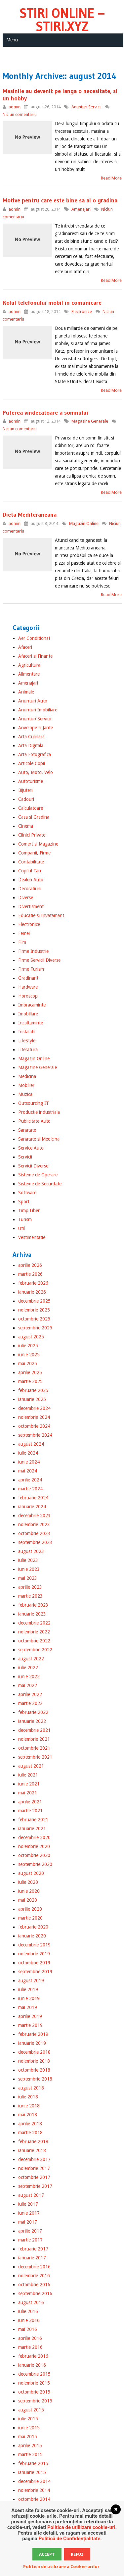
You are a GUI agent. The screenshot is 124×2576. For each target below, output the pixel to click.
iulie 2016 (28, 2311)
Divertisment (31, 906)
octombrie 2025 (34, 1318)
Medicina (27, 1076)
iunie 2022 (29, 1676)
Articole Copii (31, 763)
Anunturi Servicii (86, 106)
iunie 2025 (29, 1354)
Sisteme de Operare (38, 1174)
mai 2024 (27, 1470)
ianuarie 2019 (32, 2043)
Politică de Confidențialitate (69, 2539)
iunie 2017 (29, 2213)
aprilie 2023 (30, 1587)
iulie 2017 (28, 2204)
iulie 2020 (28, 1882)
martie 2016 (30, 2347)
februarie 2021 (33, 1819)
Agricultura (29, 665)
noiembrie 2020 (34, 1846)
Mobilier (26, 1085)
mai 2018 (27, 2114)
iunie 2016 (29, 2320)
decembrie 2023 (34, 1515)
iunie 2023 (29, 1569)
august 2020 (31, 1873)
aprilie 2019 (30, 2016)
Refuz (77, 2554)
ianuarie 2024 (32, 1506)
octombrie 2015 (34, 2392)
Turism (25, 1219)
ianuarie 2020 (32, 1935)
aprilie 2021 (30, 1801)
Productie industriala (39, 1112)
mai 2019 (27, 2007)
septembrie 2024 (35, 1435)
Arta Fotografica (34, 754)
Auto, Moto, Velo (35, 772)
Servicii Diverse (33, 1165)
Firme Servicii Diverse (39, 960)
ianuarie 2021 (32, 1828)
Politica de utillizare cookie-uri (81, 2527)
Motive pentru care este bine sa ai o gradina (60, 200)
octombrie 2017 (34, 2177)
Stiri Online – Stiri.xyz (62, 20)
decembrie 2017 (34, 2159)
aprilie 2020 (30, 1909)
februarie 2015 (33, 2463)
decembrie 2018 (34, 2052)
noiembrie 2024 (34, 1417)
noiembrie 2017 (34, 2168)
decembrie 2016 (34, 2266)
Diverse (25, 897)
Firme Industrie (33, 951)
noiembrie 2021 (34, 1739)
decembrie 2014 (34, 2481)
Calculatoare (30, 808)
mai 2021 (27, 1792)
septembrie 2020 (35, 1864)
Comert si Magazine (38, 844)
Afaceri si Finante (35, 656)
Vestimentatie (31, 1237)
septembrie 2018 (35, 2079)
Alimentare (29, 674)
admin (15, 106)
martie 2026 (30, 1274)
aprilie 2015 (30, 2445)
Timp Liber (29, 1210)
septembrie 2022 (35, 1649)
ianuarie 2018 (32, 2150)
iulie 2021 (28, 1774)
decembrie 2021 (34, 1730)
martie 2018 (30, 2132)
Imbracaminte (32, 1004)
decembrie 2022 (34, 1622)
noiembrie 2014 (34, 2490)
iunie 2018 (29, 2105)
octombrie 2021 (34, 1748)
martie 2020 (30, 1918)
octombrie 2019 (34, 1962)
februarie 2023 (33, 1605)
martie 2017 (30, 2239)
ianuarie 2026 (32, 1292)
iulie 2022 (28, 1667)
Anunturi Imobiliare (37, 709)
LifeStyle (26, 1040)
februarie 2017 (33, 2248)
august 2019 (31, 1980)
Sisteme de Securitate (40, 1183)
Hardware (28, 987)
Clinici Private (31, 835)
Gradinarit (28, 978)
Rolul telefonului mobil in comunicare (52, 302)
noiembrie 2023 (34, 1524)
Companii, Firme (34, 852)
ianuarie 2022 (32, 1721)
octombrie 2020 (34, 1855)
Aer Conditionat (34, 638)
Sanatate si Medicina (39, 1139)
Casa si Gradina (33, 817)
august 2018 (31, 2087)
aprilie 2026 (30, 1265)
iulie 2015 (28, 2418)
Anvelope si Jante (35, 727)
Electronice (81, 311)
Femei (24, 933)
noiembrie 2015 (34, 2383)
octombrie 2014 (34, 2499)
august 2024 (31, 1444)
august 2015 (31, 2409)
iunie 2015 (29, 2427)
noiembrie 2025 (34, 1310)
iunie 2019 (29, 1998)
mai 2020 (27, 1900)
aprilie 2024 (30, 1479)
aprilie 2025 (30, 1372)
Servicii (25, 1156)
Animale (26, 692)
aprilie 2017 (30, 2231)
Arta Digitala (30, 745)
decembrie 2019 (34, 1944)
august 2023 (31, 1551)
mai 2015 (27, 2436)
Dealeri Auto (30, 879)
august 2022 (31, 1658)
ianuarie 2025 (32, 1399)
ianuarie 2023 (32, 1614)
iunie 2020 (29, 1891)
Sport (23, 1201)
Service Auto (31, 1148)
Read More (111, 178)
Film (22, 942)
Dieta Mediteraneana (30, 514)
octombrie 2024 (34, 1426)
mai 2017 (27, 2222)
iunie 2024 (29, 1462)
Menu (12, 39)
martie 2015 (30, 2454)
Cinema (25, 826)
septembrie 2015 (35, 2400)
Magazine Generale (89, 421)
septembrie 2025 (35, 1327)
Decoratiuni (29, 888)
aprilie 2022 (30, 1694)
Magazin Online (84, 523)
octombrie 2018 (34, 2070)
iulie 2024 (28, 1453)
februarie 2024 (33, 1497)
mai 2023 (27, 1578)
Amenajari (81, 209)
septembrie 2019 (35, 1971)
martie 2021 (30, 1810)
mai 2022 (27, 1685)
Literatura (28, 1049)
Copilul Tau (29, 870)
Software (27, 1192)
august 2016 (31, 2302)
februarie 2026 (33, 1283)
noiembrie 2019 (34, 1953)
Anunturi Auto (32, 700)
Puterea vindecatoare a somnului (45, 412)
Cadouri (26, 799)
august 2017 (31, 2195)
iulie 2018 (28, 2096)
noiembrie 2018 (34, 2061)
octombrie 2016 (34, 2284)
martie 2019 (30, 2025)
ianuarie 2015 (32, 2472)
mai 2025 (27, 1363)
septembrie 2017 (35, 2186)
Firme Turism (31, 969)
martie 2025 (30, 1381)
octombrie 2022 (34, 1640)
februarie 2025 (33, 1390)
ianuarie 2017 (32, 2257)
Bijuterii (25, 790)
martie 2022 (30, 1703)
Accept (47, 2554)
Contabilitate (31, 861)
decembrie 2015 (34, 2374)
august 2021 (31, 1766)
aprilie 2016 (30, 2338)
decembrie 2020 (34, 1837)
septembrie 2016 (35, 2293)
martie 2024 (30, 1488)
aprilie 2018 (30, 2123)
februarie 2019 (33, 2034)
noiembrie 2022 (34, 1631)
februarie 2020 (33, 1927)
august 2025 (31, 1336)
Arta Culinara (31, 736)
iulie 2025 (28, 1345)
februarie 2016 (33, 2356)
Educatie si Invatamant (41, 915)
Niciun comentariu (20, 114)
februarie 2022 (33, 1712)
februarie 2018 (33, 2141)
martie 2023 (30, 1596)
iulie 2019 (28, 1989)
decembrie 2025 (34, 1301)
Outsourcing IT (33, 1103)
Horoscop (28, 996)
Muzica (25, 1094)
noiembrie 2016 (34, 2275)
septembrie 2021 (35, 1757)
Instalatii (26, 1031)
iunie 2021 (29, 1783)
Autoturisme (30, 781)
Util (21, 1228)
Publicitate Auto (34, 1121)
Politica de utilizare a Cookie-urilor (61, 2566)
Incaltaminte (30, 1022)
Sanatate (27, 1130)
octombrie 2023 (34, 1533)
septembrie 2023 (35, 1542)
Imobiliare (28, 1013)
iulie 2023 (28, 1560)
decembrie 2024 (34, 1408)
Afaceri (25, 647)
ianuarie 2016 (32, 2365)
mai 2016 (27, 2329)
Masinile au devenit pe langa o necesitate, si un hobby (60, 94)
